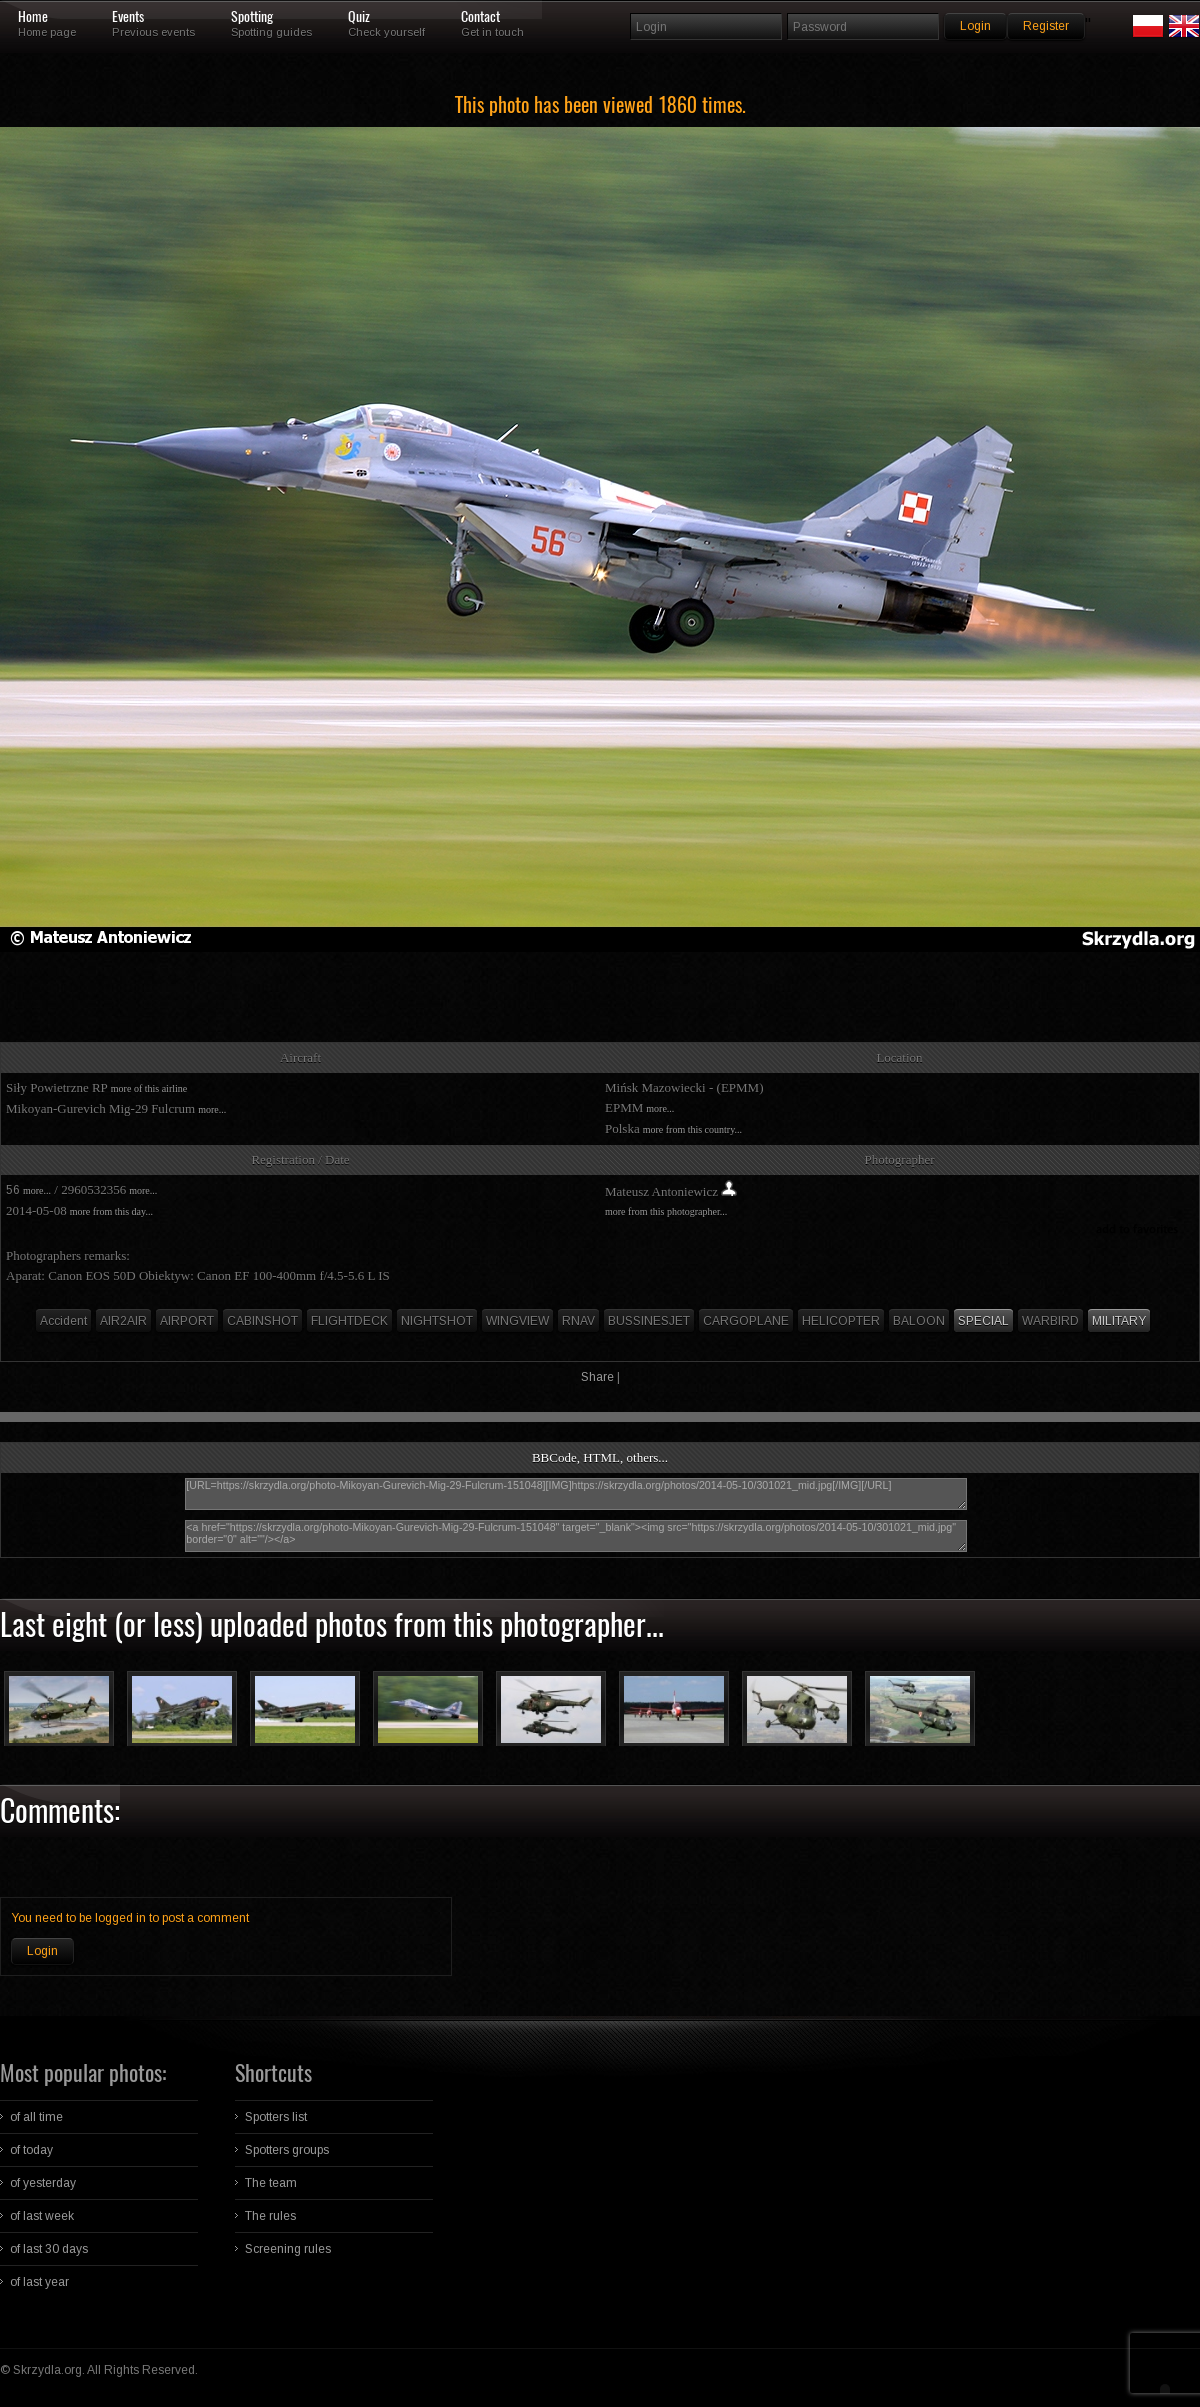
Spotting (252, 17)
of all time (36, 2117)
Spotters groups (287, 2150)
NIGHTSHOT (437, 1321)
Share (597, 1377)
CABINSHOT (262, 1321)
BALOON (919, 1321)
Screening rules (288, 2249)
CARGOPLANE (746, 1321)
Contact (480, 17)
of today (31, 2150)
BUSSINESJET (649, 1321)
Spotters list (276, 2117)
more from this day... (111, 1211)
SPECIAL (983, 1321)
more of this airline (149, 1088)
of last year (39, 2282)
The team (271, 2183)
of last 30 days (49, 2249)
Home (33, 17)
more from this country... (692, 1129)
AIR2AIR (123, 1321)
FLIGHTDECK (349, 1321)
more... (212, 1109)
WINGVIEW (517, 1321)
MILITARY (1119, 1321)
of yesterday (43, 2183)
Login (42, 1951)
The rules (270, 2216)
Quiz (359, 17)
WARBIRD (1050, 1321)
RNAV (578, 1321)
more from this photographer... (666, 1211)
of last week (42, 2216)
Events (128, 17)
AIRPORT (187, 1321)
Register (1046, 26)
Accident (63, 1321)
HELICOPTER (841, 1321)
